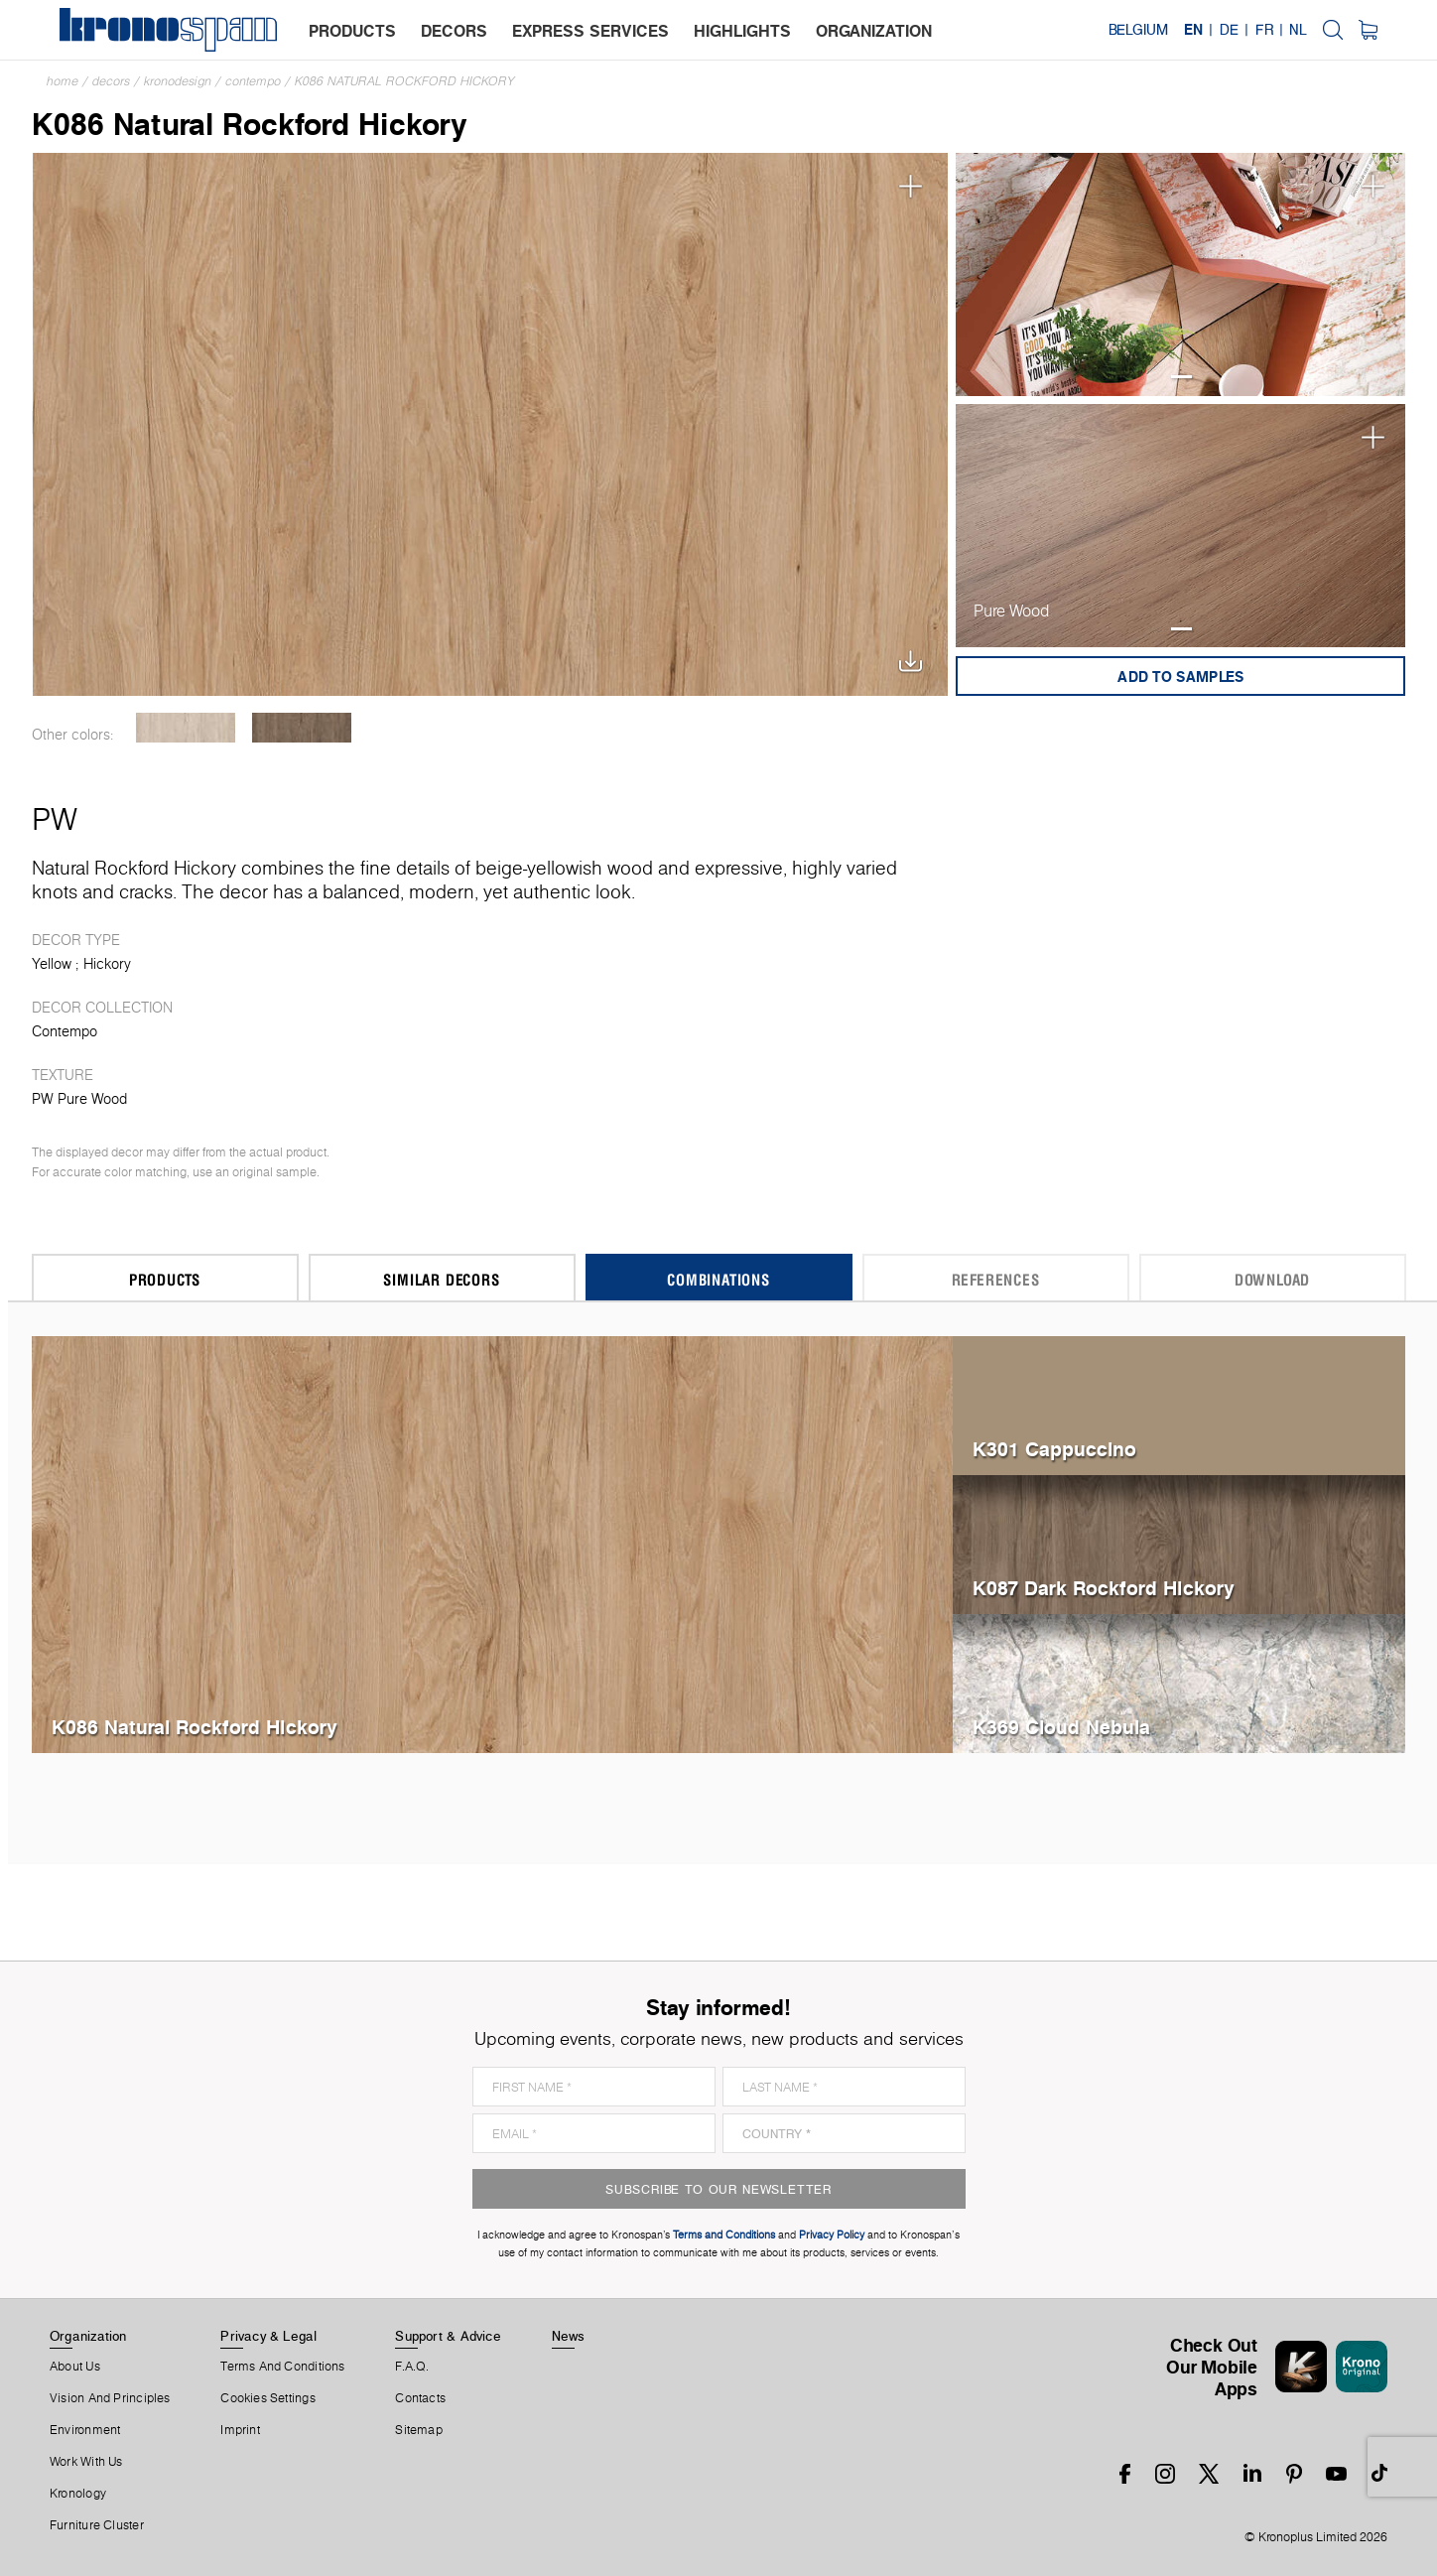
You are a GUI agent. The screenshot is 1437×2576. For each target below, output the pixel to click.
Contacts (420, 2398)
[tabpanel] (1181, 274)
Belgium (1138, 30)
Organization (88, 2336)
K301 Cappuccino (1054, 1448)
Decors (111, 80)
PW (54, 819)
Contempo (253, 80)
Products (164, 1279)
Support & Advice (448, 2336)
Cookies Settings (268, 2398)
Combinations (718, 1279)
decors (454, 31)
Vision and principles (110, 2398)
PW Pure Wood (79, 1099)
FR (1264, 30)
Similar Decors (441, 1279)
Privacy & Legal (268, 2336)
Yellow (51, 964)
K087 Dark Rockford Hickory (1104, 1587)
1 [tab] (1181, 376)
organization (874, 31)
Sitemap (419, 2430)
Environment (85, 2430)
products (352, 31)
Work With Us (86, 2462)
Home (62, 80)
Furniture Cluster (97, 2525)
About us (75, 2366)
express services (590, 31)
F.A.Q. (412, 2366)
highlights (742, 31)
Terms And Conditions (282, 2366)
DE (1229, 30)
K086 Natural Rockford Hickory (405, 80)
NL (1298, 30)
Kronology (78, 2494)
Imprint (240, 2430)
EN (1193, 30)
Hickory (107, 964)
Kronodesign (177, 80)
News (569, 2336)
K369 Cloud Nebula (1061, 1726)
